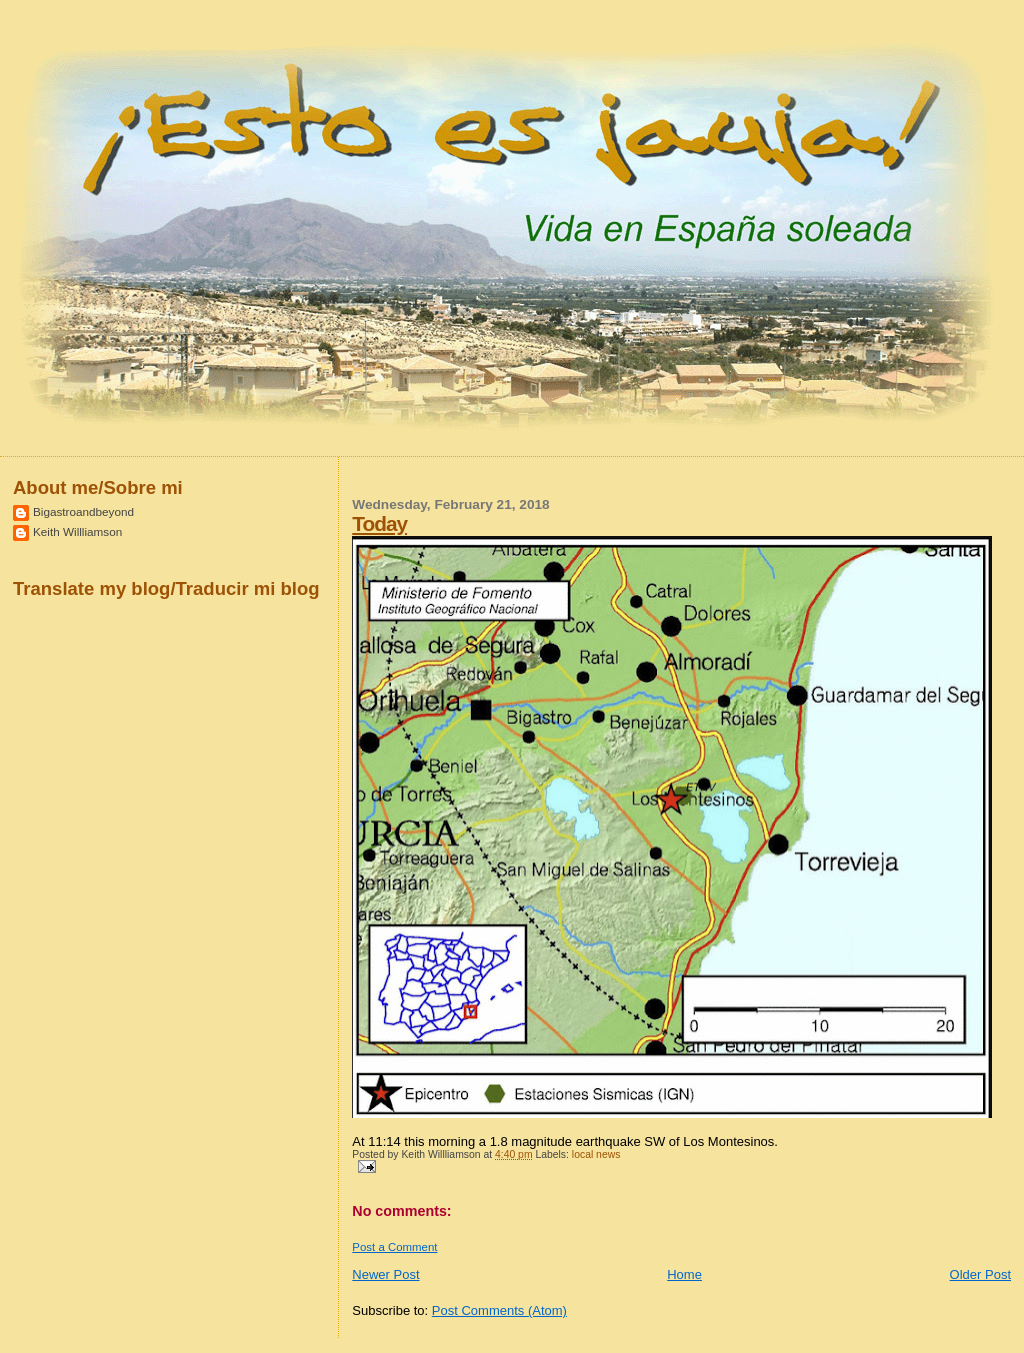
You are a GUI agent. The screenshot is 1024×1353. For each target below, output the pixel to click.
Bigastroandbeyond (83, 511)
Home (684, 1274)
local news (596, 1154)
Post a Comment (394, 1247)
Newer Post (385, 1274)
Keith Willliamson (77, 531)
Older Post (980, 1274)
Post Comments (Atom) (499, 1310)
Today (379, 523)
